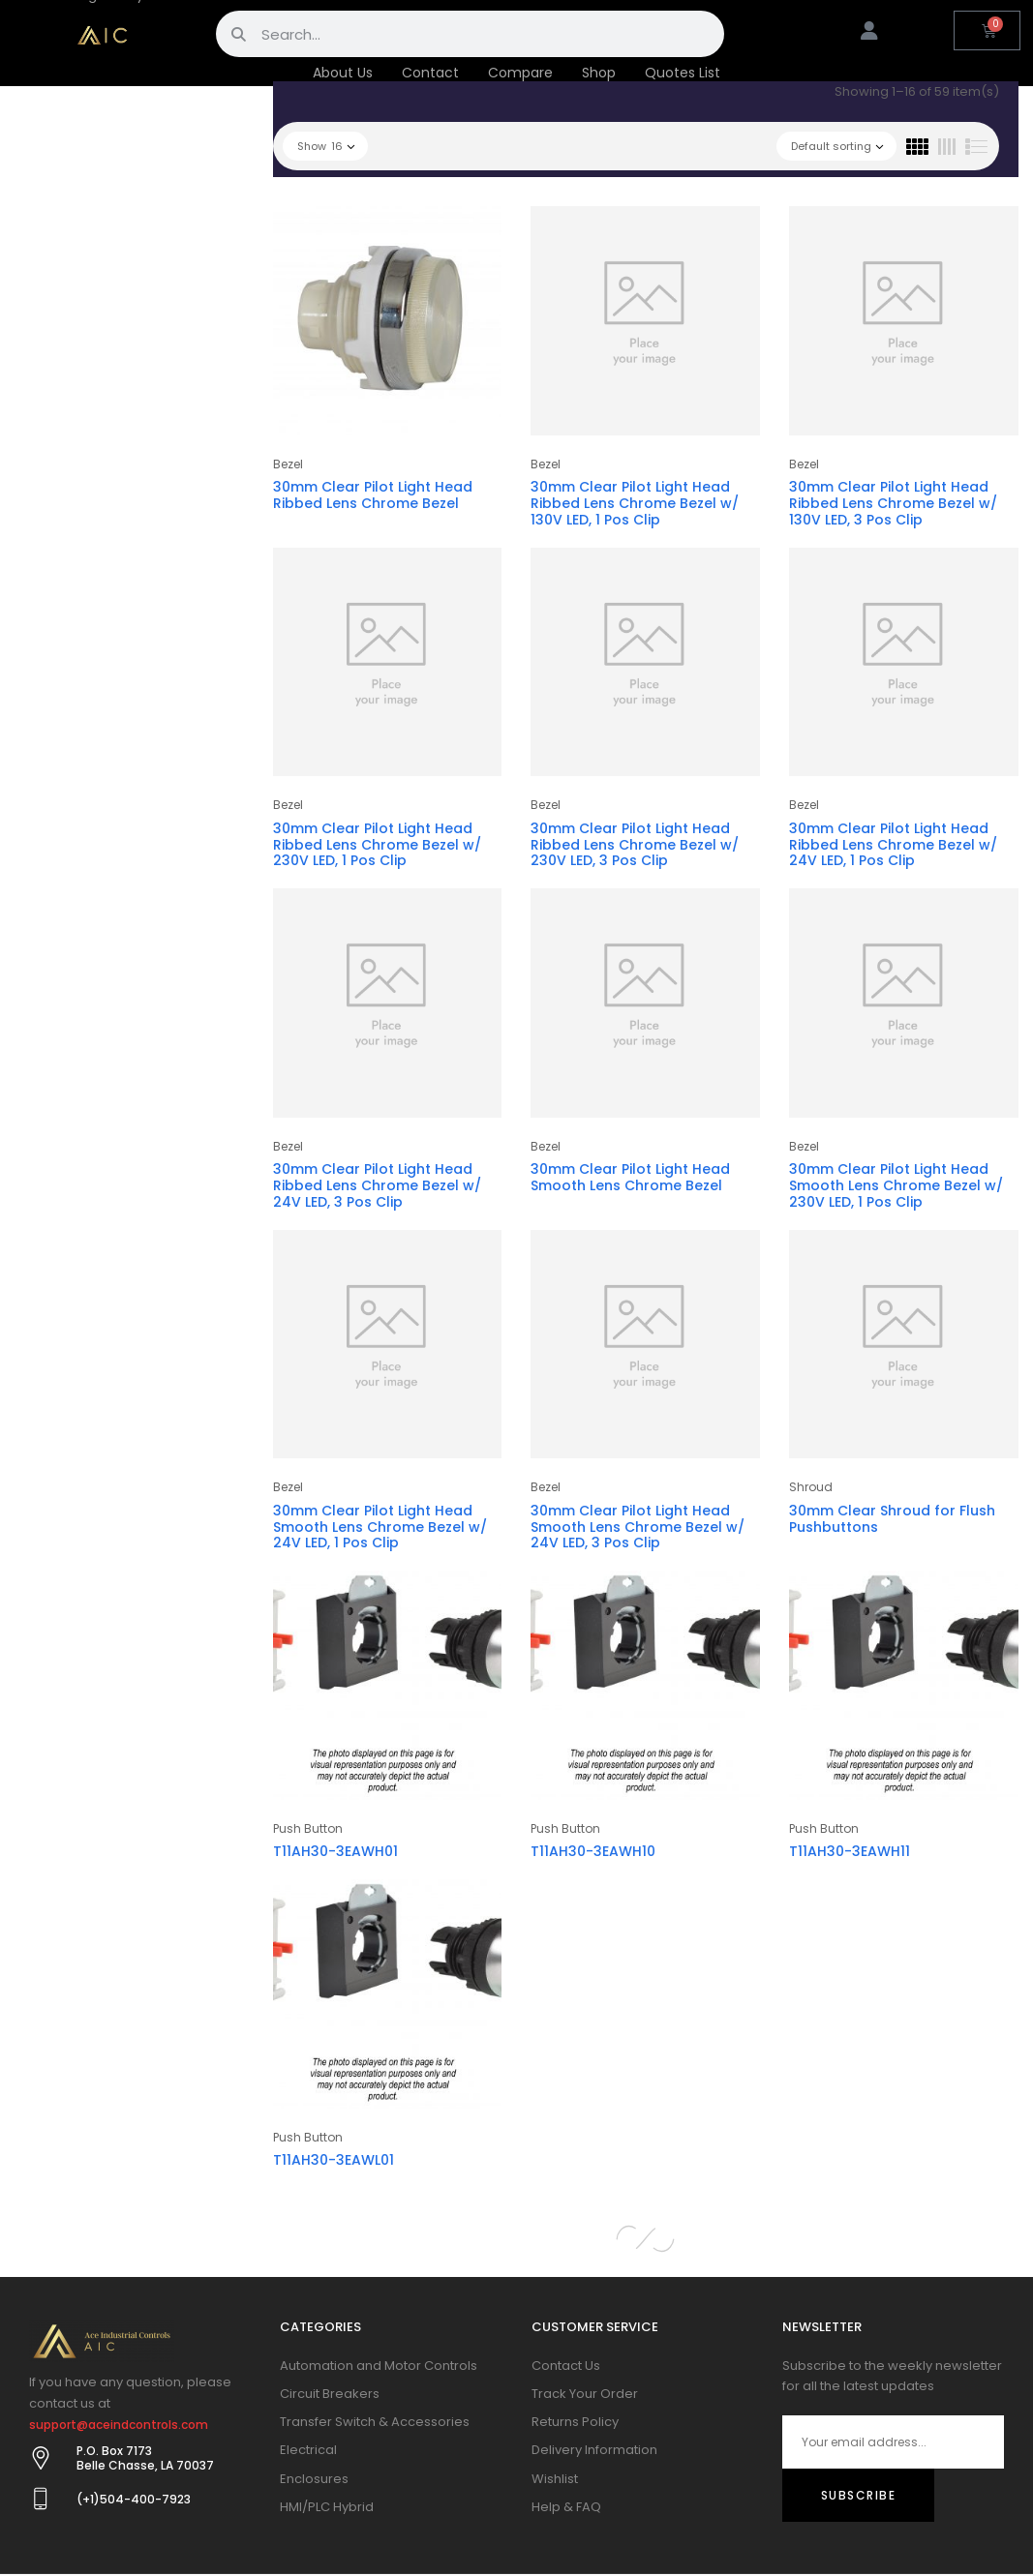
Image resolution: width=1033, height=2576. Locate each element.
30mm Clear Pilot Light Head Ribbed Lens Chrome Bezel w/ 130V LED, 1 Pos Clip (635, 503)
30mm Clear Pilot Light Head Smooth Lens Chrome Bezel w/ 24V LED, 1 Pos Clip (380, 1527)
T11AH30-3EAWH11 (849, 1851)
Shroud (811, 1487)
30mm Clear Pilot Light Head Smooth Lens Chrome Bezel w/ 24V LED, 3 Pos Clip (637, 1527)
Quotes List (682, 72)
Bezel (288, 464)
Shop (599, 72)
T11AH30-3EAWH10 (593, 1851)
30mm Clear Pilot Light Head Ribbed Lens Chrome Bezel (372, 495)
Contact (430, 72)
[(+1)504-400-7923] (40, 2498)
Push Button (308, 1828)
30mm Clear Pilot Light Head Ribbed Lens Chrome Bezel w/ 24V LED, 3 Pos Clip (377, 1185)
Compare (520, 72)
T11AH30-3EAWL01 (333, 2160)
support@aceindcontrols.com (118, 2424)
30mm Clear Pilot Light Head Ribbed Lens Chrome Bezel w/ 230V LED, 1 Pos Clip (377, 845)
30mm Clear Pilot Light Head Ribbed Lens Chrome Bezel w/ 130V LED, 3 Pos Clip (893, 503)
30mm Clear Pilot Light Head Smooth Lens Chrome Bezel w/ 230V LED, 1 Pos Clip (896, 1185)
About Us (343, 72)
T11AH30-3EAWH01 (335, 1851)
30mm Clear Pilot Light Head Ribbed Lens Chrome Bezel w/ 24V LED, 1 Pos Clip (893, 845)
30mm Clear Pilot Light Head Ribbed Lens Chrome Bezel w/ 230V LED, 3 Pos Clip (635, 845)
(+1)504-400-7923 (133, 2499)
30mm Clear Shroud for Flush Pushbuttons (892, 1519)
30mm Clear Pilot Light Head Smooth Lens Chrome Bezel (630, 1177)
